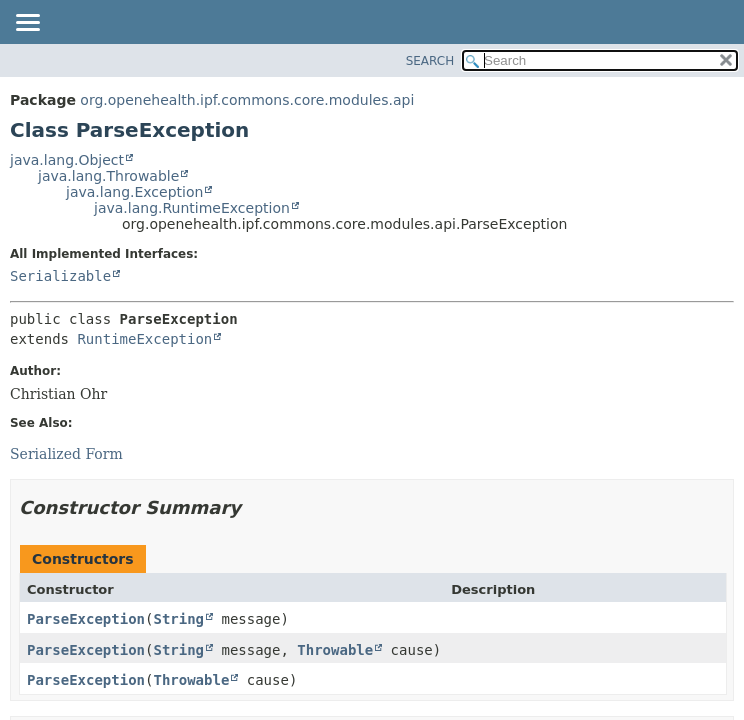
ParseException (86, 619)
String (178, 619)
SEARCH (430, 61)
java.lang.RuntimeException (192, 208)
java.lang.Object (67, 160)
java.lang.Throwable (108, 176)
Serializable (60, 276)
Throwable (335, 650)
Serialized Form (66, 454)
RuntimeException (144, 339)
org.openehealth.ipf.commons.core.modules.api (247, 100)
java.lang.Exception (134, 192)
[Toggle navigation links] (27, 24)
